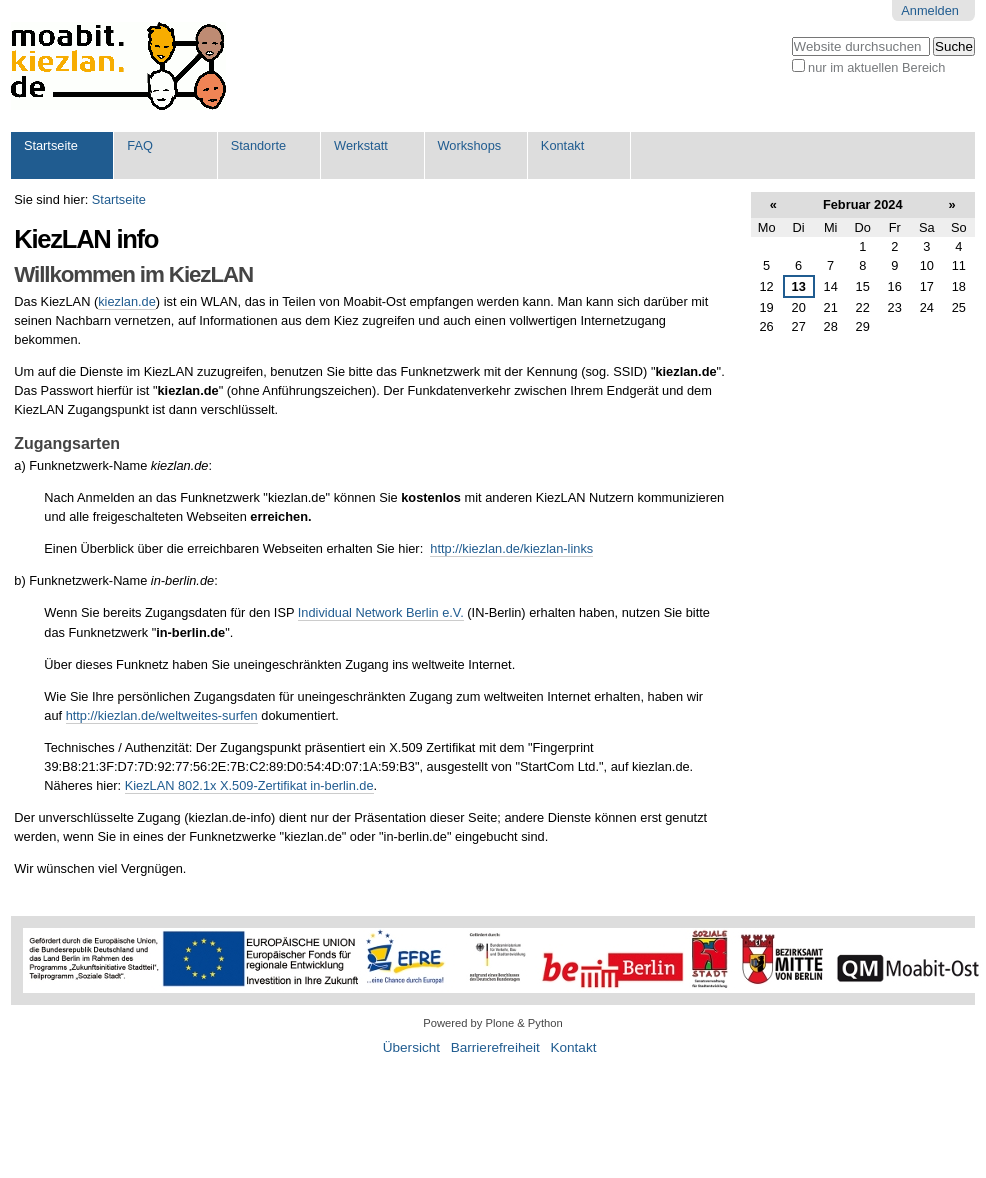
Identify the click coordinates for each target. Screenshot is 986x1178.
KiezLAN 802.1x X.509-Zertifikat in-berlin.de (249, 785)
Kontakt (562, 145)
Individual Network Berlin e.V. (381, 612)
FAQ (140, 145)
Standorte (259, 145)
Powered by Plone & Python (492, 1023)
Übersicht (411, 1047)
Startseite (51, 145)
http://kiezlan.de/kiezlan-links (511, 548)
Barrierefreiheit (495, 1047)
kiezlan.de (127, 301)
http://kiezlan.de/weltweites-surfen (162, 715)
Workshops (469, 145)
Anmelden (930, 10)
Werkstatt (361, 145)
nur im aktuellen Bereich (876, 67)
